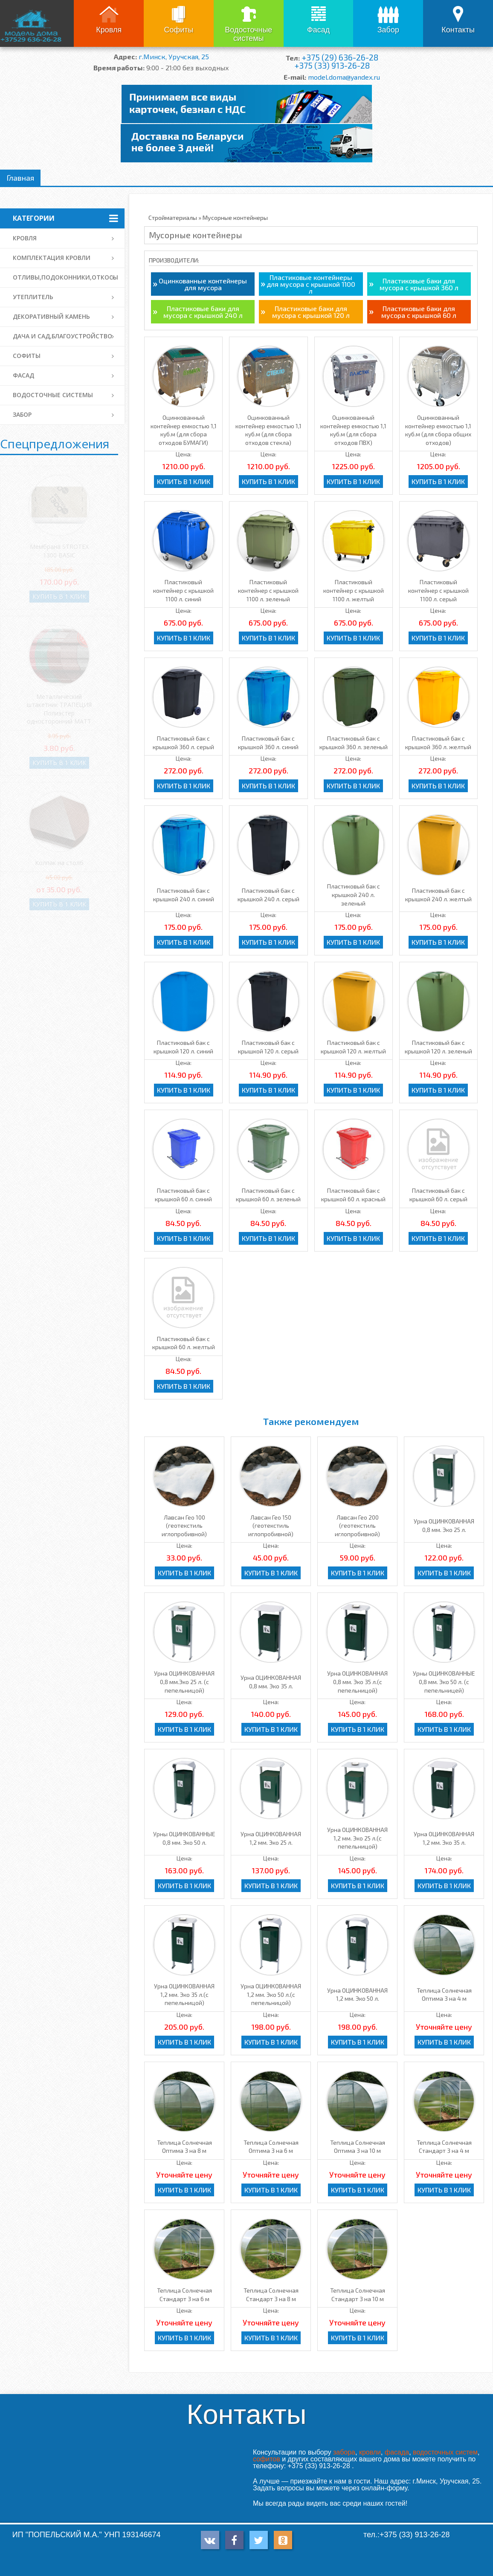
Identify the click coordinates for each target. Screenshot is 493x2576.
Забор (388, 30)
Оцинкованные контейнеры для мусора (203, 284)
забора (344, 2452)
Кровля (109, 30)
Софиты (179, 30)
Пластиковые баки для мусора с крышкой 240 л (203, 311)
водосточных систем (445, 2452)
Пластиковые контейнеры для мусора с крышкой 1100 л (311, 284)
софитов (266, 2459)
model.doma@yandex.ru (344, 77)
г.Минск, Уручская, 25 (174, 56)
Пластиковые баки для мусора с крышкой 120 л (311, 311)
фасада (397, 2452)
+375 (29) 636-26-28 (340, 57)
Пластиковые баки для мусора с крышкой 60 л (418, 311)
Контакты (458, 30)
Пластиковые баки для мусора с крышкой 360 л (419, 284)
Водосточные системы (248, 34)
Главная (20, 177)
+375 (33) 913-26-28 (332, 65)
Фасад (318, 30)
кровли (370, 2452)
